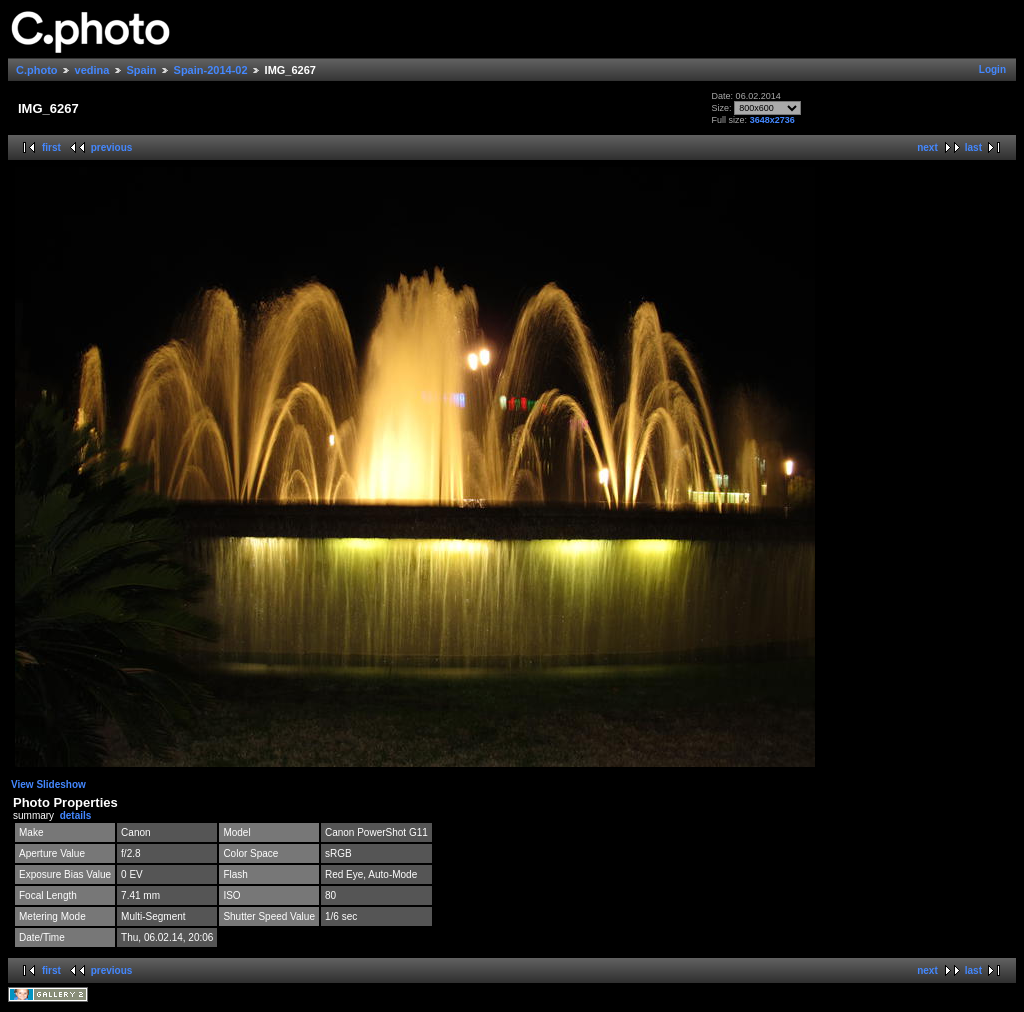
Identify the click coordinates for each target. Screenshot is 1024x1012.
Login (992, 69)
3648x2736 (772, 120)
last (973, 147)
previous (112, 147)
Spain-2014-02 (211, 70)
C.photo (37, 70)
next (927, 147)
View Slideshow (48, 784)
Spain (142, 70)
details (76, 815)
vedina (92, 70)
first (51, 147)
